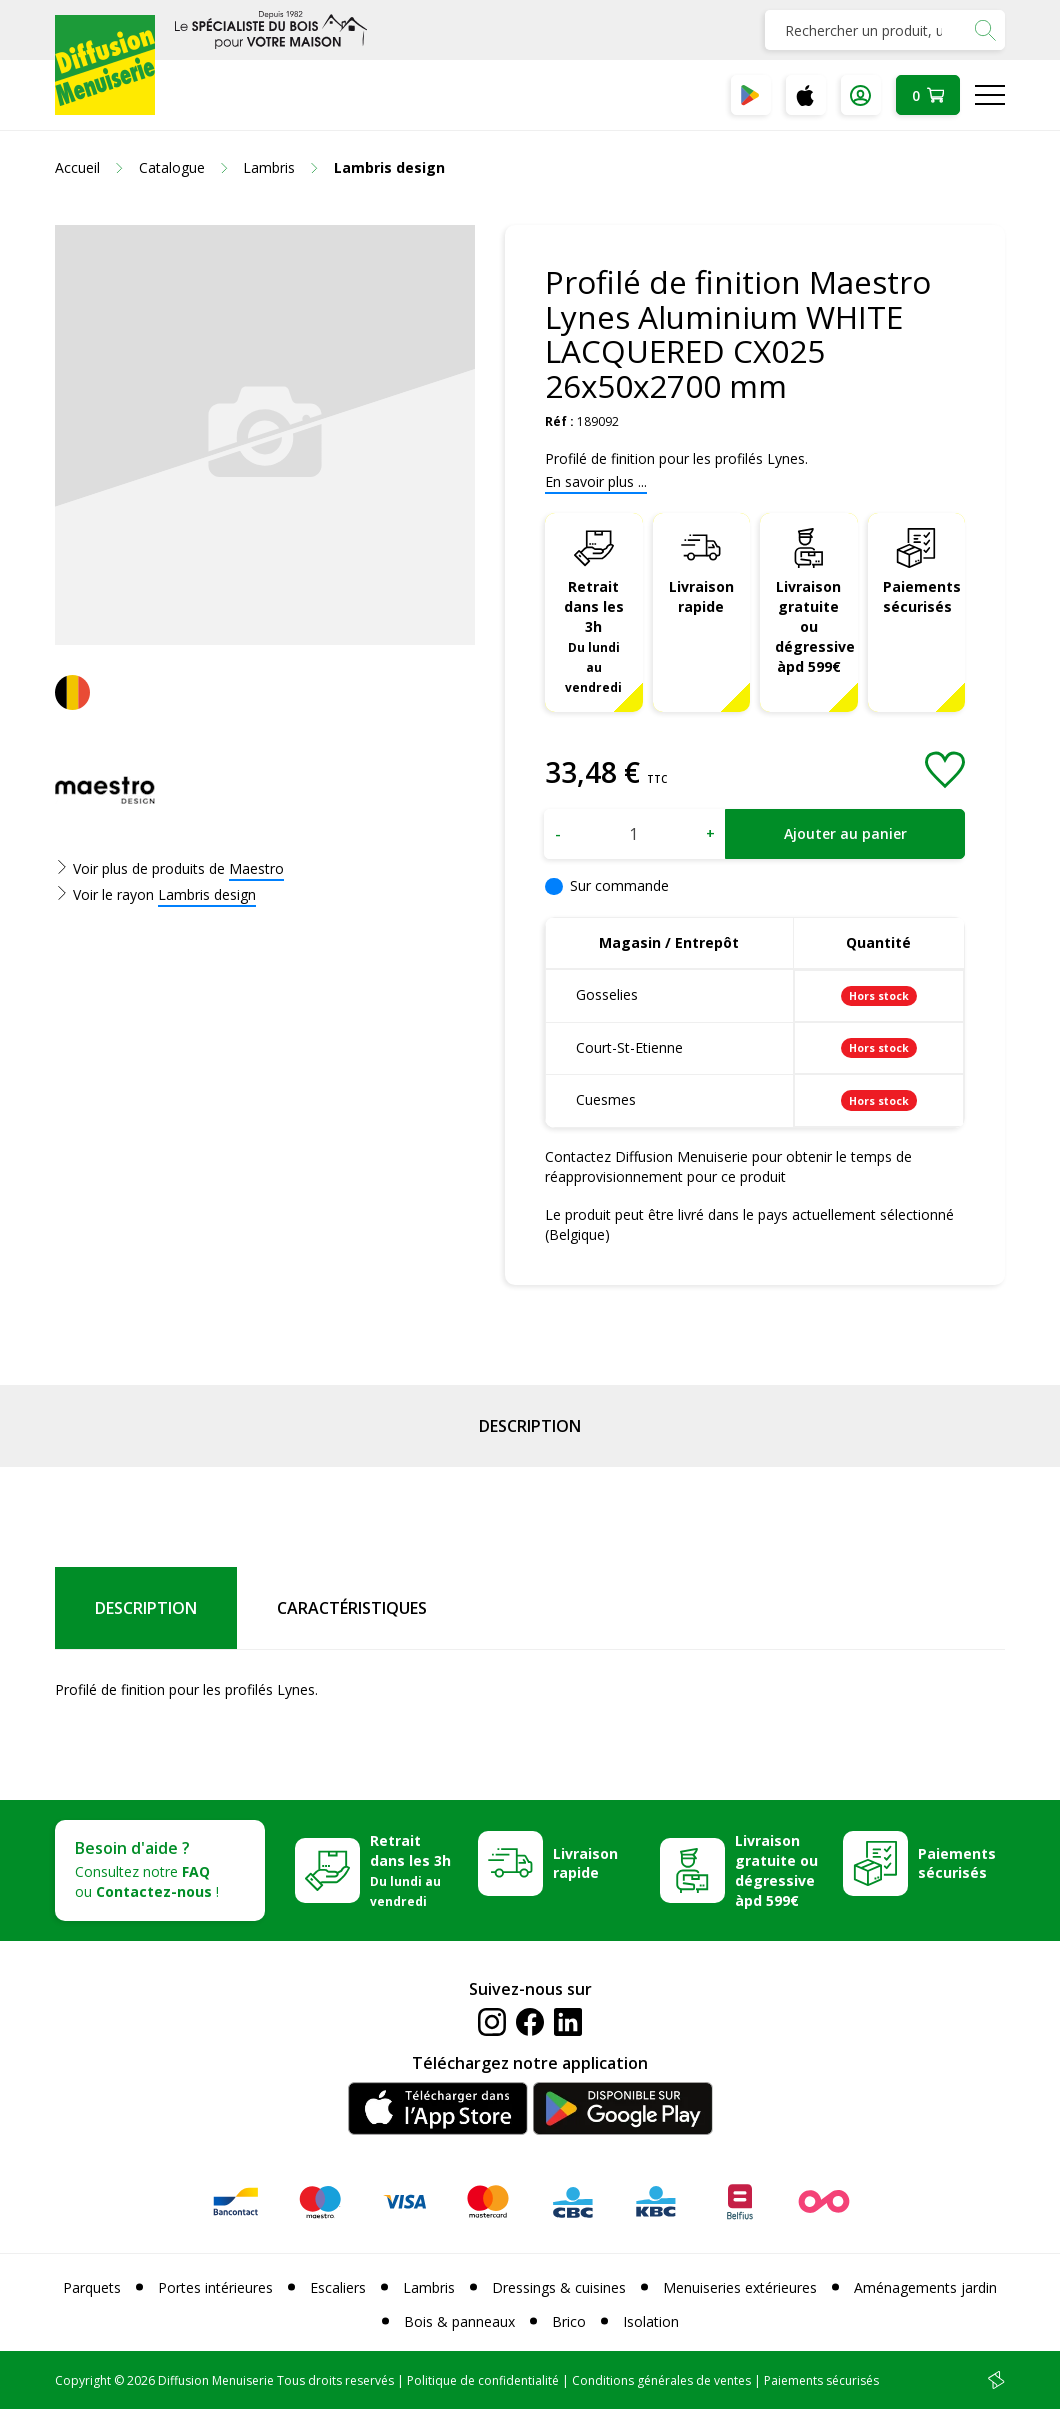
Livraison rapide (701, 596)
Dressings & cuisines (559, 2287)
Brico (569, 2321)
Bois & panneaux (459, 2321)
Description (530, 1426)
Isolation (651, 2321)
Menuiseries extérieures (740, 2287)
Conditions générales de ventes (661, 2380)
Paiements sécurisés (922, 596)
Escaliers (338, 2287)
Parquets (92, 2287)
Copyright (83, 2380)
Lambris (429, 2287)
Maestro (256, 868)
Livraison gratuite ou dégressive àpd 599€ (815, 626)
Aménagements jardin (925, 2287)
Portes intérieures (215, 2287)
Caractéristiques (352, 1608)
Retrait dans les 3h (594, 635)
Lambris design (207, 894)
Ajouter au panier (845, 833)
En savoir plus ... (596, 481)
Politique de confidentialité (483, 2380)
